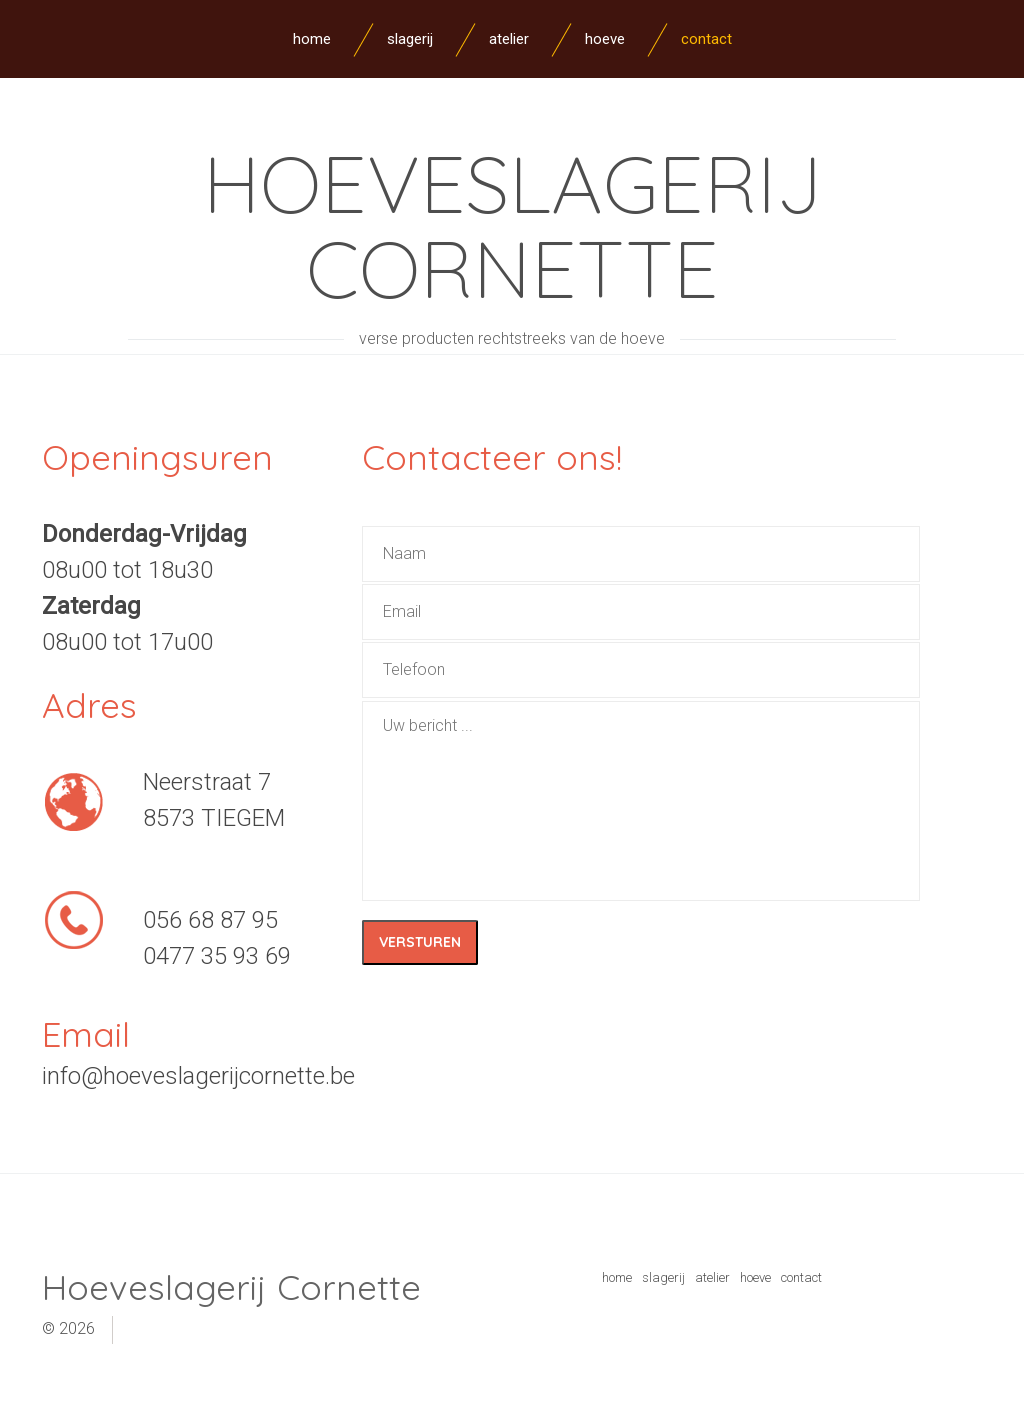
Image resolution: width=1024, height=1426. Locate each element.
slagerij (663, 1277)
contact (801, 1277)
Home (312, 39)
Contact (706, 39)
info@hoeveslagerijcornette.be (198, 1076)
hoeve (755, 1277)
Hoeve (605, 39)
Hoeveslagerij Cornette (512, 225)
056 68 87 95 (210, 920)
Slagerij (410, 39)
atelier (712, 1277)
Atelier (509, 39)
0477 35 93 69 (217, 956)
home (617, 1277)
